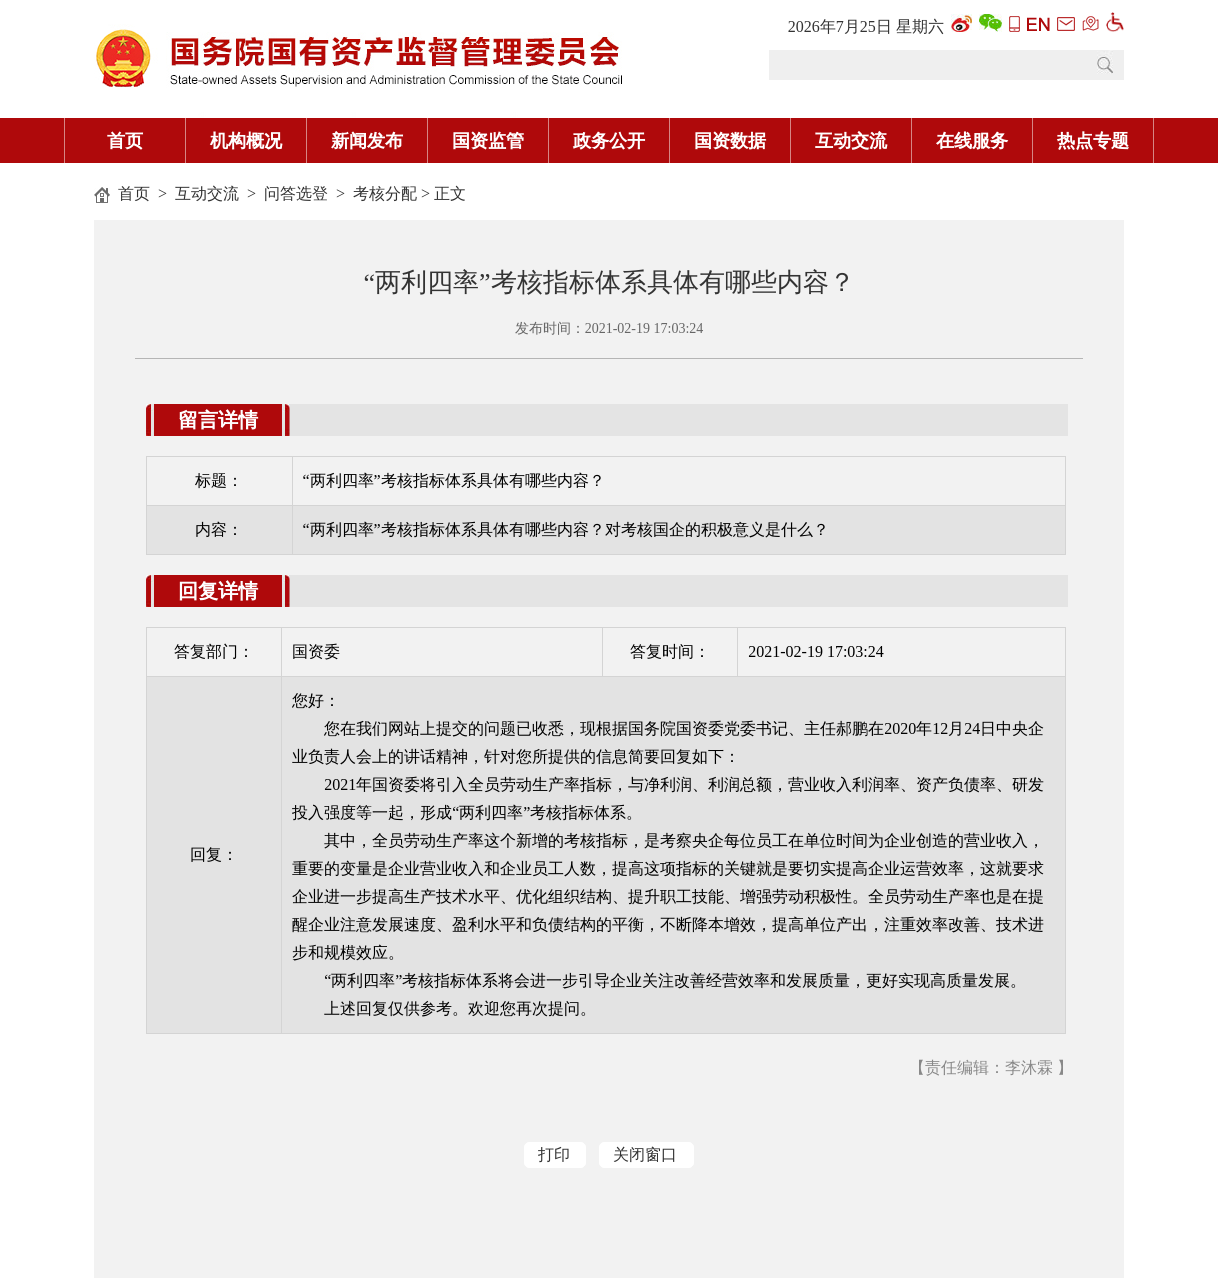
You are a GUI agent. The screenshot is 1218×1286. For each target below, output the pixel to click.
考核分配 (385, 193)
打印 (554, 1154)
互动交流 (207, 193)
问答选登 (296, 193)
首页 (134, 193)
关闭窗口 (645, 1154)
